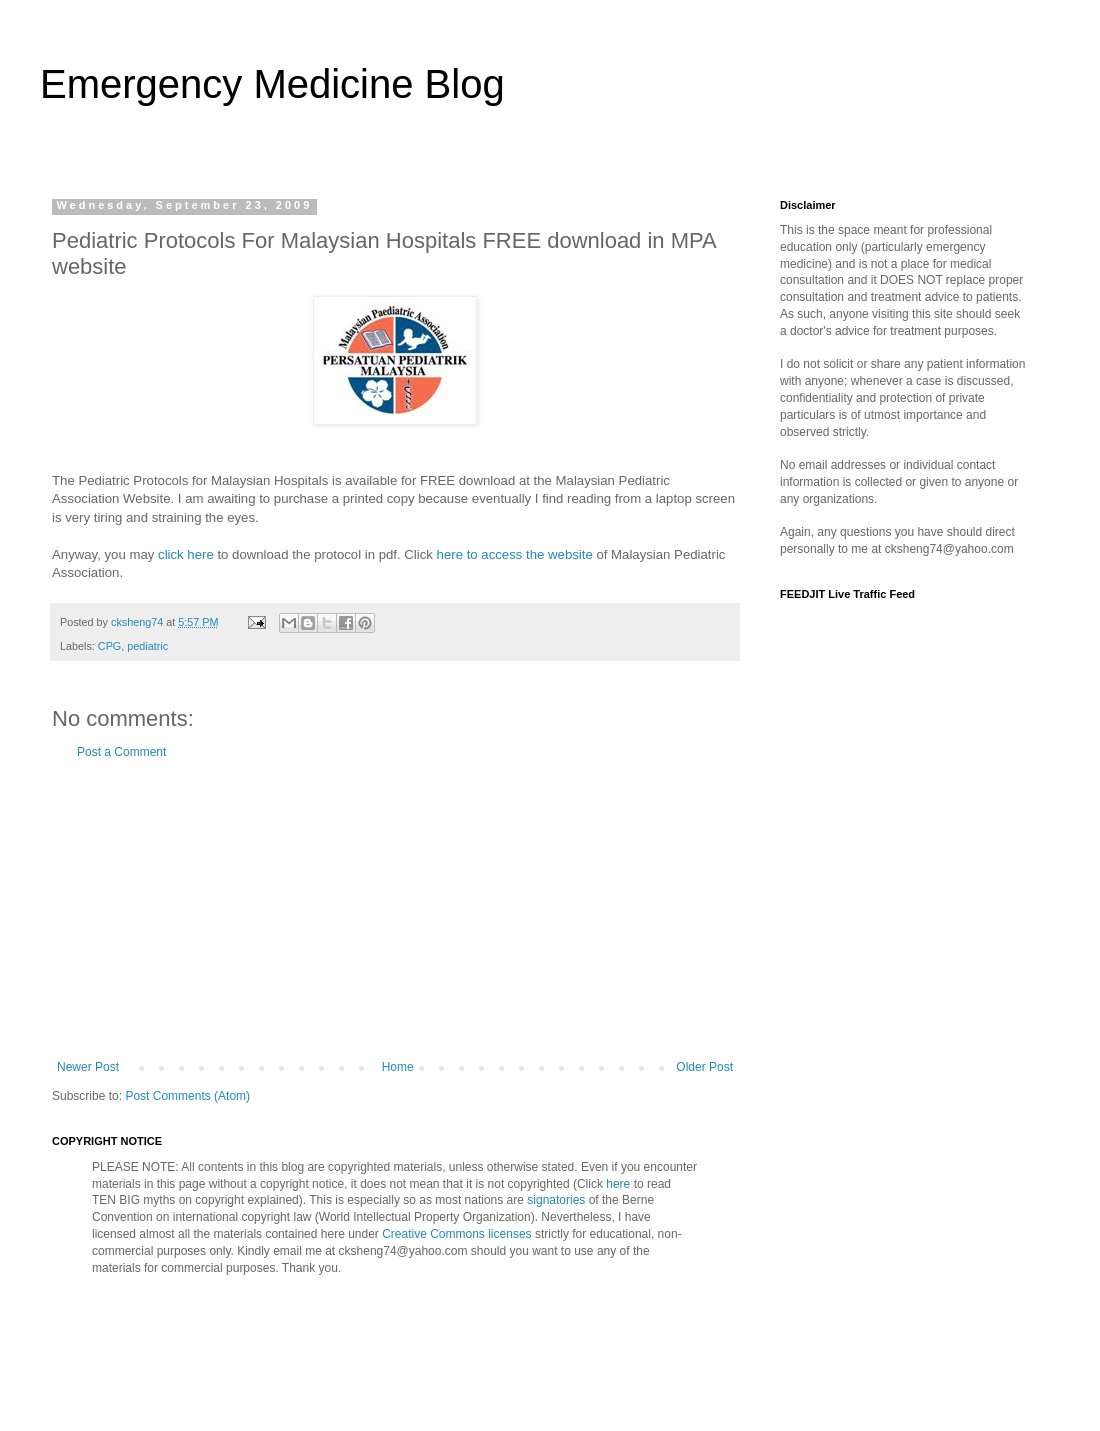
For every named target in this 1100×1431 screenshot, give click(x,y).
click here (186, 554)
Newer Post (88, 1067)
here (618, 1184)
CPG (109, 646)
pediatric (147, 646)
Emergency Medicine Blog (272, 84)
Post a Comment (121, 752)
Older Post (704, 1067)
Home (398, 1067)
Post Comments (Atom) (187, 1096)
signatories (554, 1200)
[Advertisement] (395, 910)
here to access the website (515, 554)
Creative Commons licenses (456, 1234)
